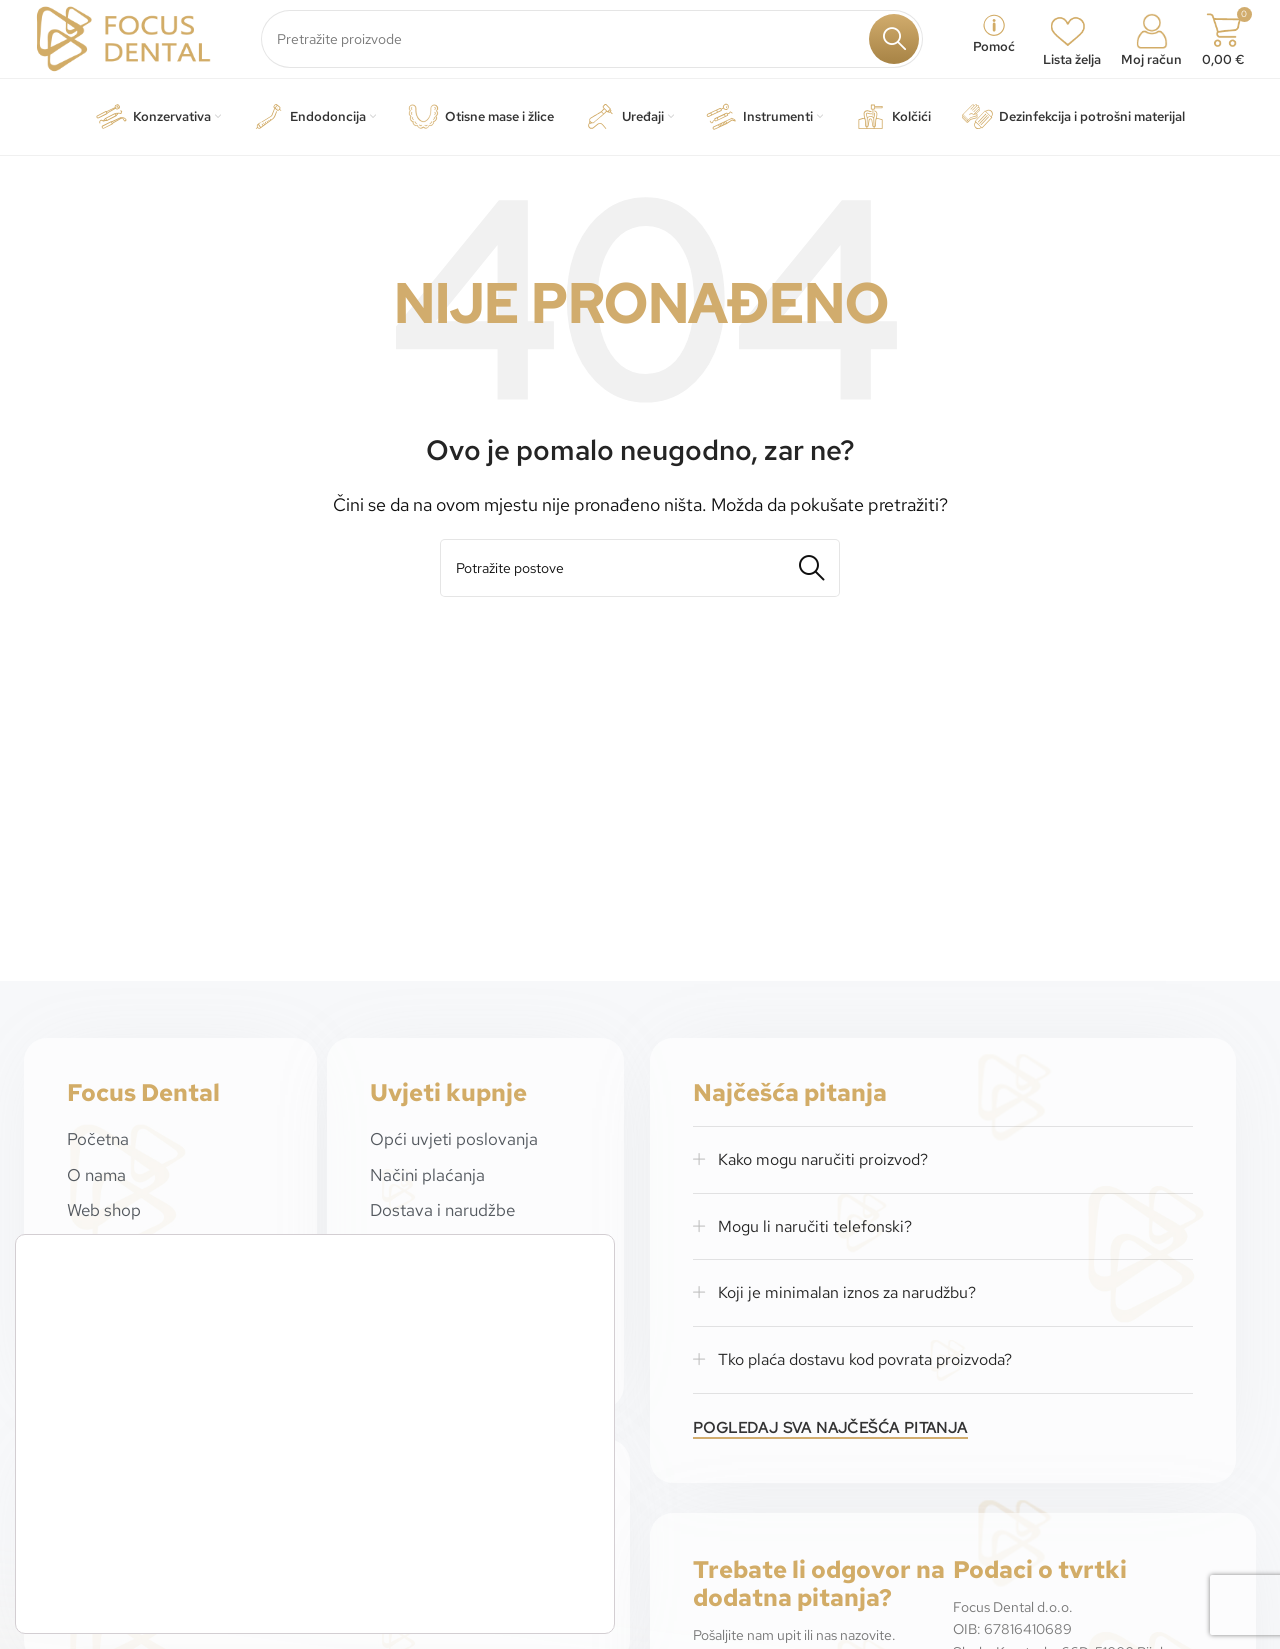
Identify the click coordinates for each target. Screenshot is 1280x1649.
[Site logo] (130, 43)
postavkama (315, 1592)
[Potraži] (599, 46)
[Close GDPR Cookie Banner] (597, 1516)
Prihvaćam (515, 1541)
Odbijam (515, 1589)
